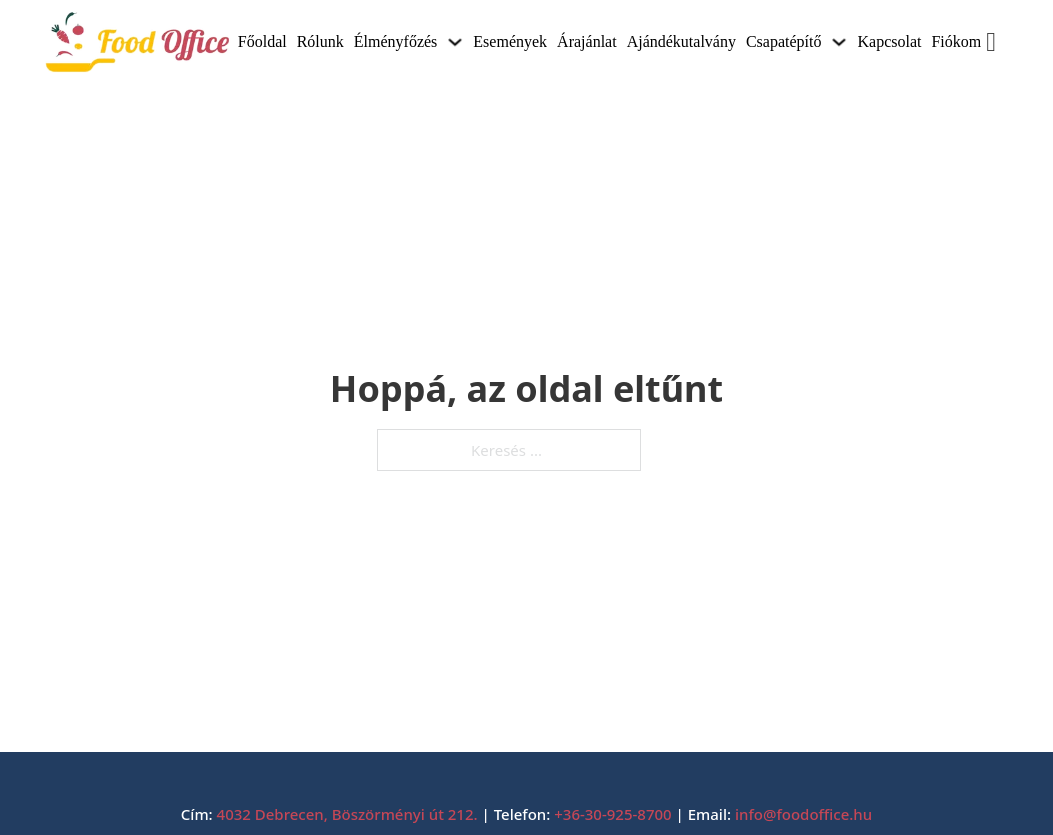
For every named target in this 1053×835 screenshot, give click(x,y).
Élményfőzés (396, 41)
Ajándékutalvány (681, 41)
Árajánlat (587, 41)
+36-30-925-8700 (612, 814)
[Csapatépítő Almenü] (839, 42)
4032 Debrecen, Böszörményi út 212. (347, 814)
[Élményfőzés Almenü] (455, 42)
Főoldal (262, 41)
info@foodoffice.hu (803, 814)
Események (510, 41)
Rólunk (320, 41)
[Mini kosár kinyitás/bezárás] (998, 42)
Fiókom (956, 41)
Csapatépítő (784, 41)
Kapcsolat (889, 41)
